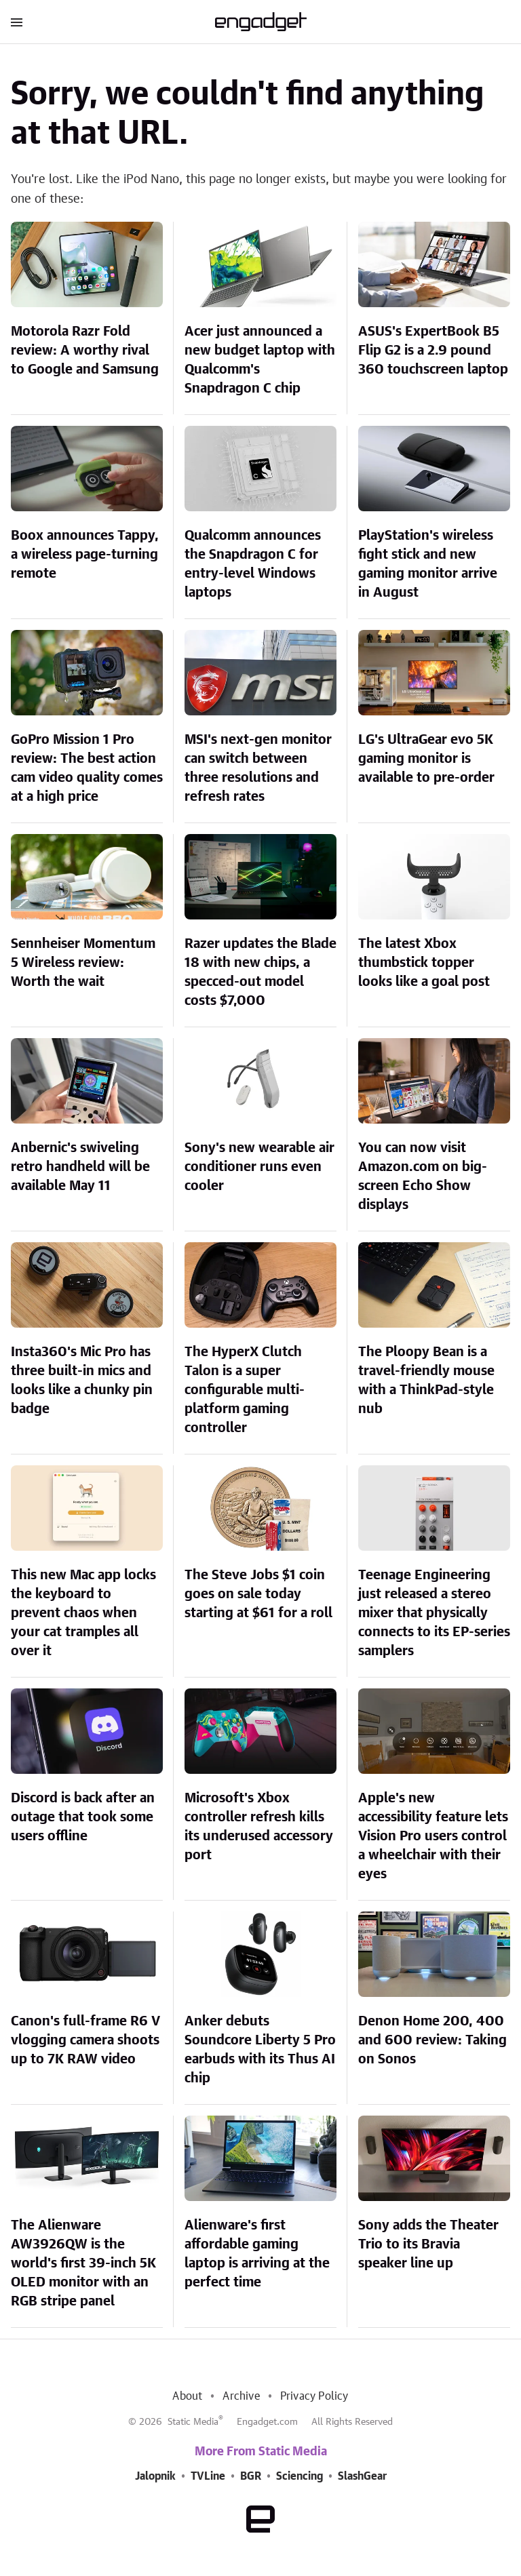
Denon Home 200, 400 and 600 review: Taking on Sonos (432, 2040)
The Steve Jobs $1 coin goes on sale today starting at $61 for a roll (258, 1594)
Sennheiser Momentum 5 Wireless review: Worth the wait (83, 963)
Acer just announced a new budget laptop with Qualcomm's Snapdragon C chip (260, 360)
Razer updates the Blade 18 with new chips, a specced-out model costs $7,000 (260, 972)
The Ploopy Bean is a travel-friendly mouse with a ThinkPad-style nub (426, 1380)
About (187, 2396)
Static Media (193, 2422)
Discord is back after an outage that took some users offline (83, 1817)
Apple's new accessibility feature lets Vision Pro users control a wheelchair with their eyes (433, 1836)
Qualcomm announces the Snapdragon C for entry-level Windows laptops (253, 564)
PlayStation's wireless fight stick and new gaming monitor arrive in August (427, 564)
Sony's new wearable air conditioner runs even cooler (259, 1167)
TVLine (208, 2476)
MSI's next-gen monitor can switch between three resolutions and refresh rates (258, 768)
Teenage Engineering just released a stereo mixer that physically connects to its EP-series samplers (434, 1613)
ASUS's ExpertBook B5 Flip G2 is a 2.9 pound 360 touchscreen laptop (433, 350)
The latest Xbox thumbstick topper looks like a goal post (424, 963)
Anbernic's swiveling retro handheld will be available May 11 (80, 1167)
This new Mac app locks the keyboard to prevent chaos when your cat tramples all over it (83, 1613)
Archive (241, 2396)
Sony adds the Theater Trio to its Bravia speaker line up (428, 2244)
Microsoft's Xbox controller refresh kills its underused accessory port (259, 1826)
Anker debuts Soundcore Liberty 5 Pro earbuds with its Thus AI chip (260, 2050)
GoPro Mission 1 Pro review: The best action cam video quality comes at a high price (87, 768)
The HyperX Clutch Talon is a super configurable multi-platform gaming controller (245, 1390)
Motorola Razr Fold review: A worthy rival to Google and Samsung (85, 350)
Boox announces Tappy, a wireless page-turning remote (85, 554)
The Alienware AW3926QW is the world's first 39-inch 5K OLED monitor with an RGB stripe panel (83, 2263)
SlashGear (362, 2476)
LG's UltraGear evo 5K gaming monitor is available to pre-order (426, 759)
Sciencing (299, 2476)
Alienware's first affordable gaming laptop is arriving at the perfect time (257, 2254)
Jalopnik (155, 2476)
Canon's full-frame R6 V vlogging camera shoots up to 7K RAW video (85, 2040)
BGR (250, 2476)
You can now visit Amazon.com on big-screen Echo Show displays (422, 1176)
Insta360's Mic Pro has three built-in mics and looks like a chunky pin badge (82, 1380)
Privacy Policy (314, 2396)
